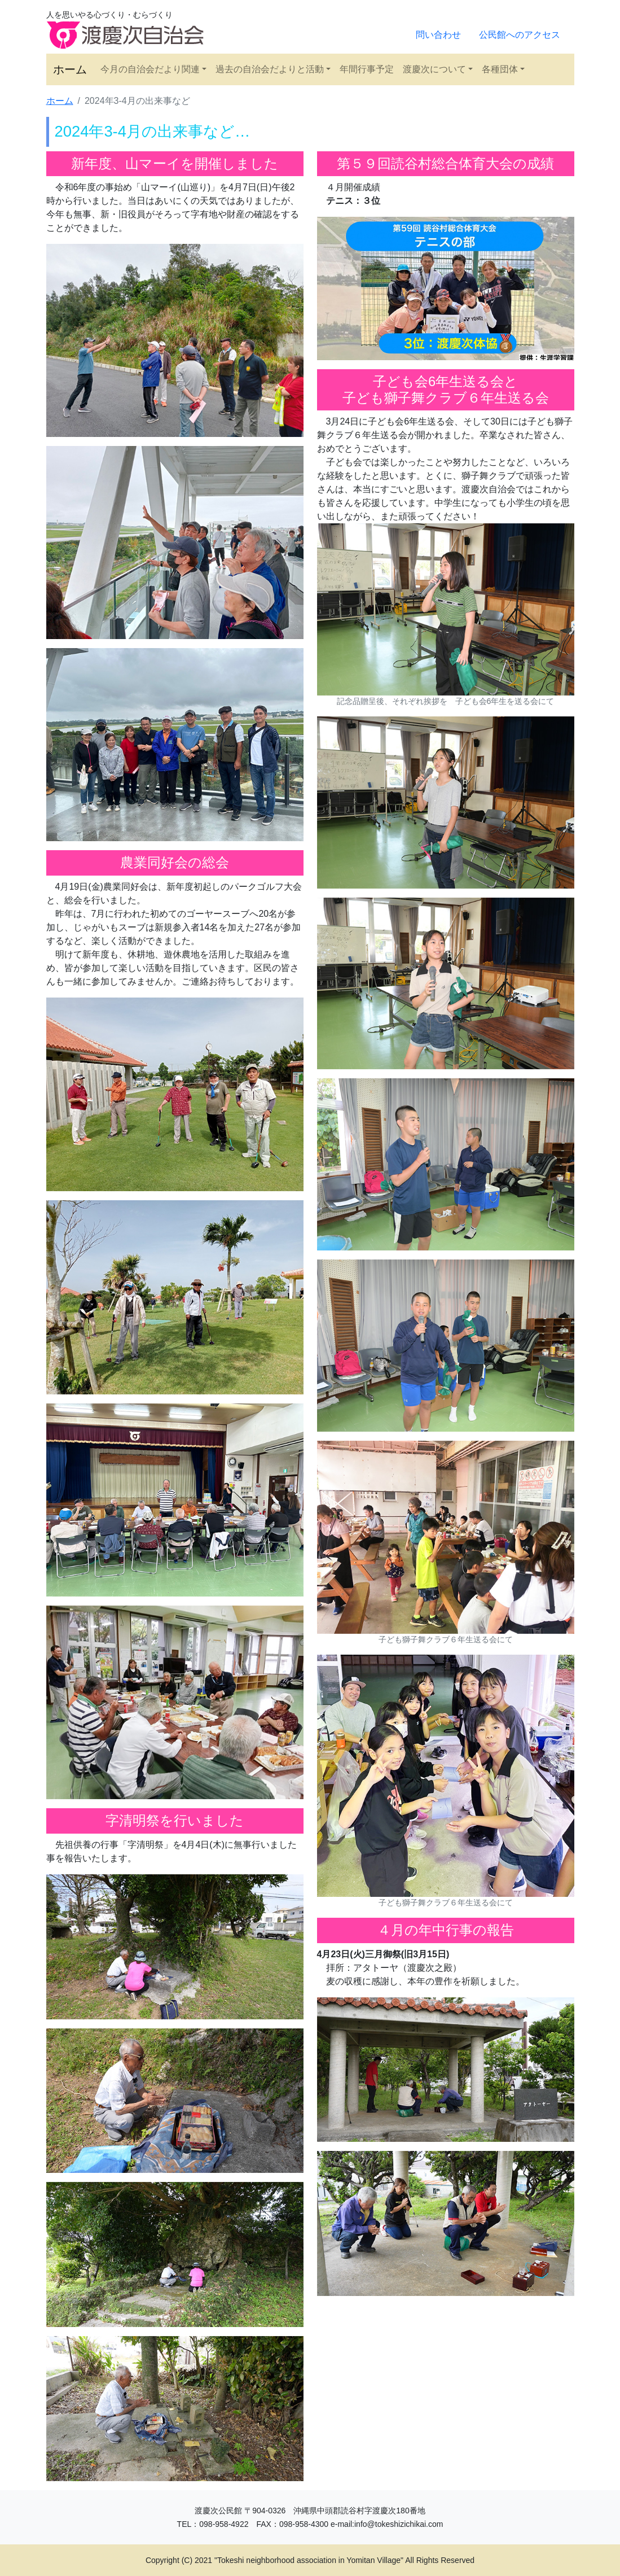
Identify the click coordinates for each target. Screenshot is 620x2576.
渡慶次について (434, 69)
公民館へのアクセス (519, 35)
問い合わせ (438, 35)
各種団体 (500, 69)
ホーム (70, 69)
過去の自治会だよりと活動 (270, 69)
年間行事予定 (367, 69)
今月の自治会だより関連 (150, 69)
